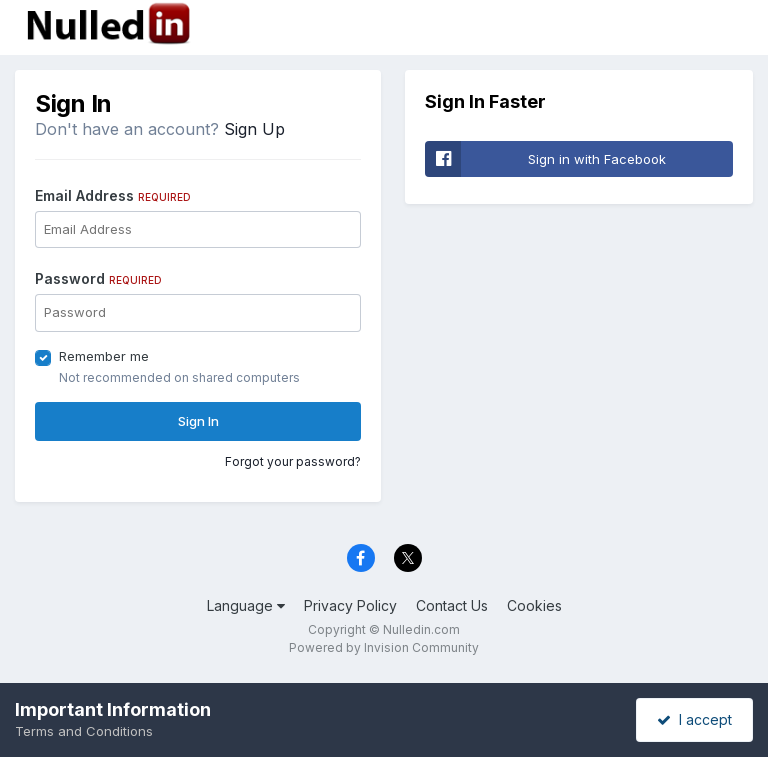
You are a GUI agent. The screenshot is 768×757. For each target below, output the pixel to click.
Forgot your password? (293, 461)
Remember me (104, 356)
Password (98, 278)
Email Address (113, 195)
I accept (694, 719)
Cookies (534, 605)
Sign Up (254, 129)
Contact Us (452, 605)
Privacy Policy (350, 605)
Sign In (198, 421)
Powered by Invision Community (384, 647)
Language (246, 605)
